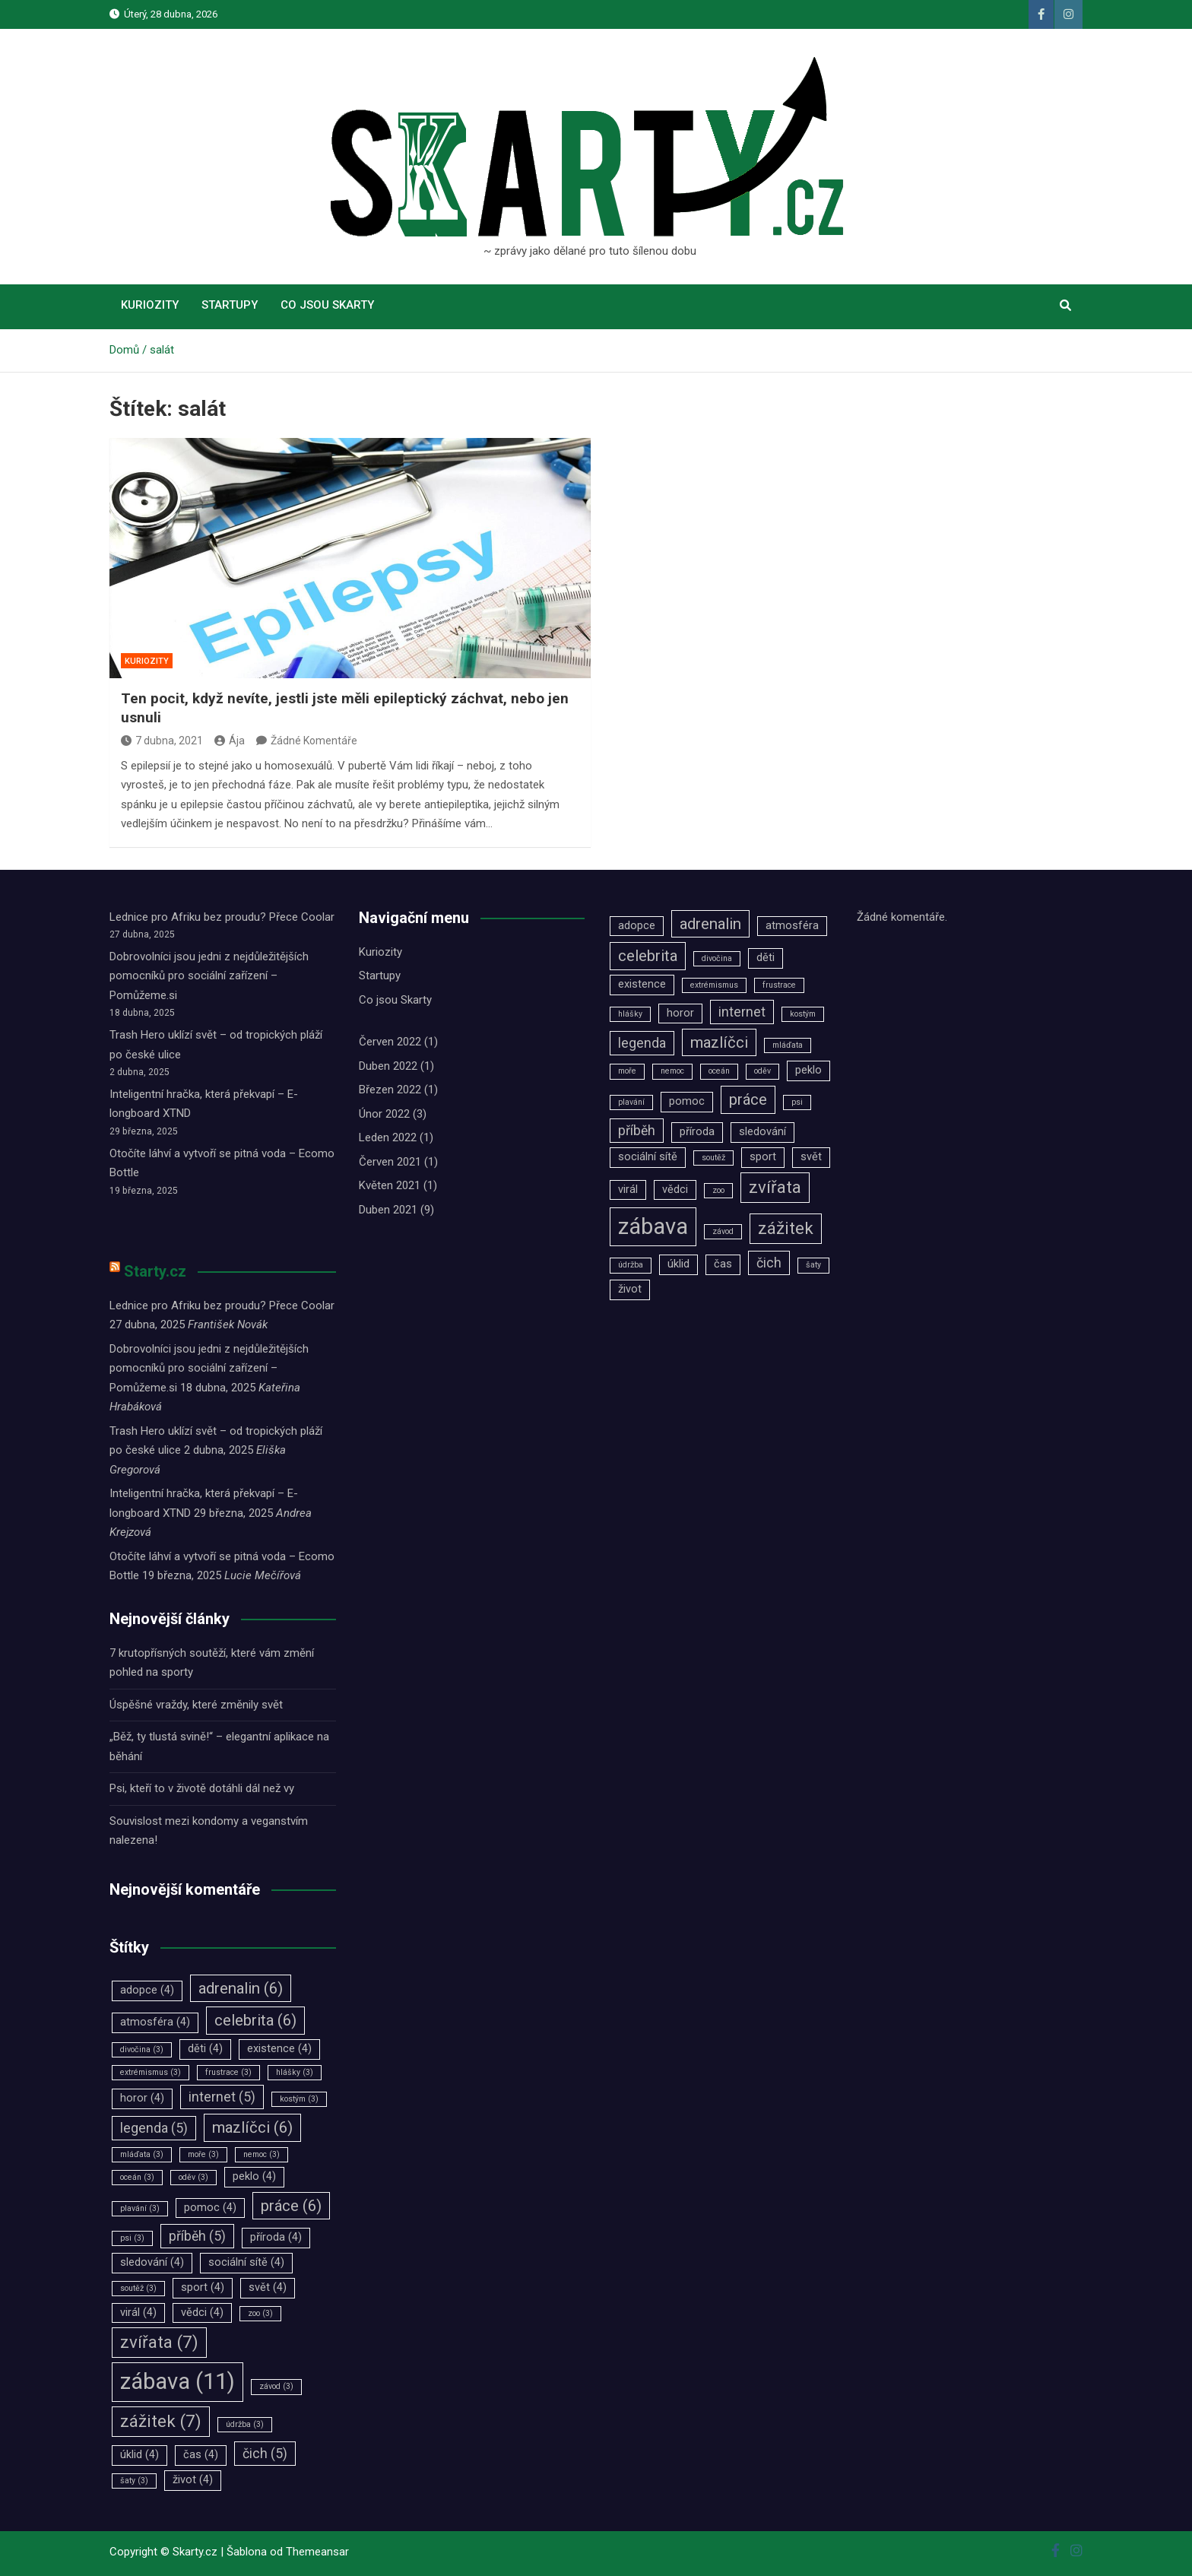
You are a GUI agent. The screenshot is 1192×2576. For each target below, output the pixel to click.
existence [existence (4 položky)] (279, 2048)
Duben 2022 (388, 1066)
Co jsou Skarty (327, 305)
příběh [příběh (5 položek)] (197, 2236)
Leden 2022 (388, 1137)
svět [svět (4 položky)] (268, 2287)
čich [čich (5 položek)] (265, 2453)
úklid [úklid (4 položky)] (139, 2454)
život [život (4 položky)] (193, 2479)
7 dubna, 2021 (162, 740)
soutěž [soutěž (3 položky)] (138, 2288)
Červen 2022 (390, 1041)
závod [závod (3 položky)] (276, 2386)
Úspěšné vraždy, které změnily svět (196, 1705)
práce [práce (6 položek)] (291, 2206)
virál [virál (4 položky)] (138, 2312)
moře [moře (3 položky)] (203, 2154)
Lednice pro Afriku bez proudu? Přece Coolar (221, 917)
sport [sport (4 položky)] (202, 2287)
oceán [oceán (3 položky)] (137, 2177)
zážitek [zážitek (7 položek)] (160, 2421)
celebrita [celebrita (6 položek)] (255, 2020)
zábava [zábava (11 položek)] (177, 2381)
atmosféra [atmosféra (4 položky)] (155, 2022)
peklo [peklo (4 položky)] (254, 2176)
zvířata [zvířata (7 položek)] (159, 2342)
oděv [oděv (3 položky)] (193, 2177)
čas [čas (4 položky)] (200, 2454)
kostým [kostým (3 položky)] (299, 2099)
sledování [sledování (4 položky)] (152, 2262)
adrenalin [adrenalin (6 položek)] (240, 1988)
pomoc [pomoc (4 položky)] (210, 2207)
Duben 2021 (388, 1210)
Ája (229, 740)
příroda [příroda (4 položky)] (276, 2237)
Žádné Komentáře (314, 740)
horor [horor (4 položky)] (142, 2098)
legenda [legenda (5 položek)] (154, 2128)
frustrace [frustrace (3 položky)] (228, 2072)
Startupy (229, 305)
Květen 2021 (389, 1185)
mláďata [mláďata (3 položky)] (141, 2154)
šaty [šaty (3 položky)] (134, 2481)
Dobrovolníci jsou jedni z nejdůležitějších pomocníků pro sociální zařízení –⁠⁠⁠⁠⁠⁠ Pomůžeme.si (209, 976)
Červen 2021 (390, 1162)
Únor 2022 (384, 1114)
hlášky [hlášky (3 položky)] (294, 2072)
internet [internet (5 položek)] (222, 2097)
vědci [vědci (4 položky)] (202, 2312)
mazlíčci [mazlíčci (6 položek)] (252, 2127)
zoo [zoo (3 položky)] (260, 2313)
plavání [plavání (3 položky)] (140, 2208)
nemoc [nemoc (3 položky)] (261, 2154)
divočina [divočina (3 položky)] (141, 2049)
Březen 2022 (390, 1089)
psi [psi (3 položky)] (132, 2238)
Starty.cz (155, 1271)
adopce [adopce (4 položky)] (147, 1990)
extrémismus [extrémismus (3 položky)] (150, 2072)
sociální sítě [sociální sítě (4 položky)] (246, 2262)
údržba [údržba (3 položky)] (245, 2424)
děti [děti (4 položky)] (205, 2048)
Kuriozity (150, 305)
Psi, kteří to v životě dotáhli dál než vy (201, 1788)
